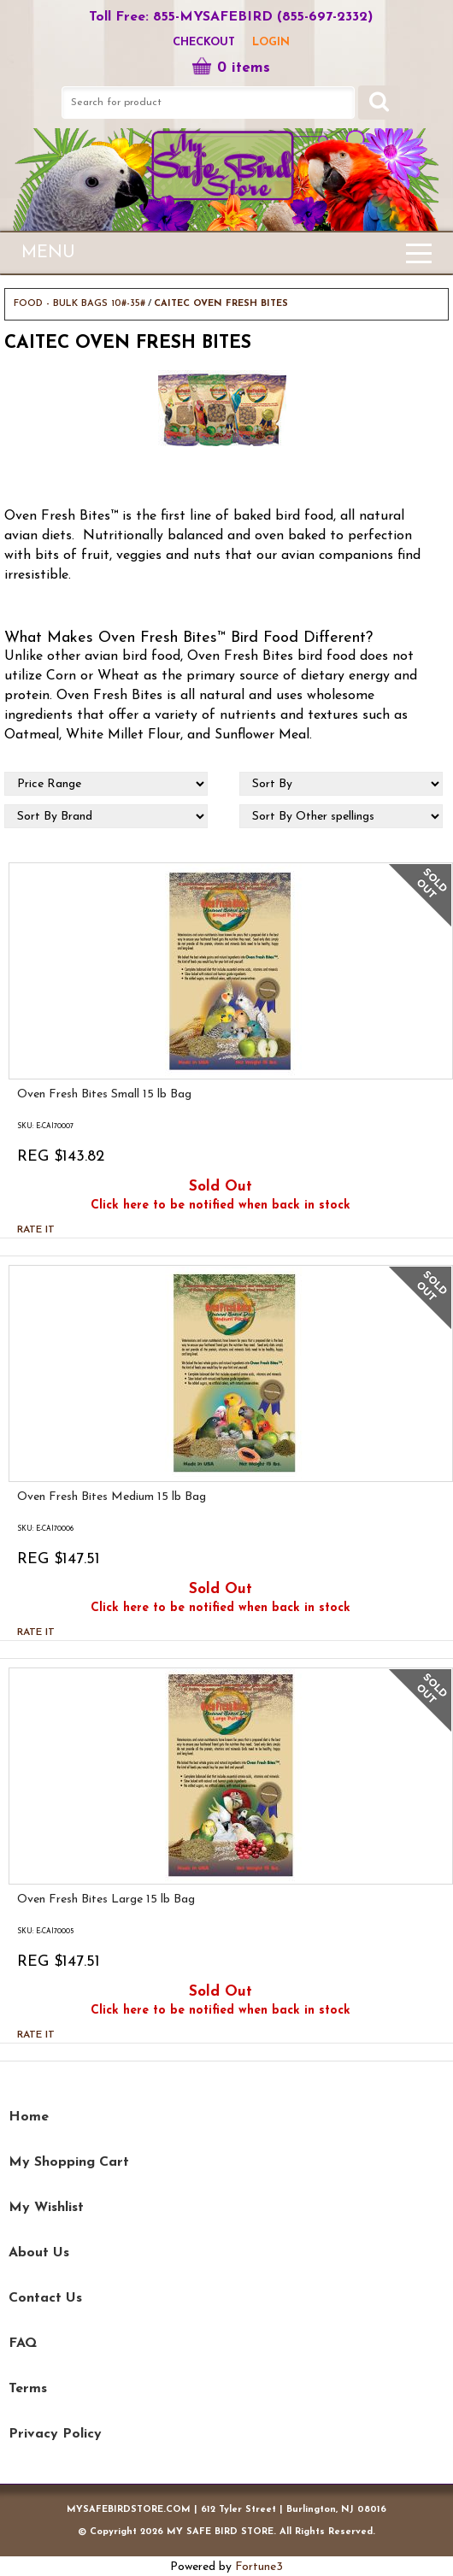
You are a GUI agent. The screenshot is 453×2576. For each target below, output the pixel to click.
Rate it (36, 1230)
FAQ (23, 2343)
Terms (28, 2389)
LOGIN (271, 42)
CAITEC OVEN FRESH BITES (221, 304)
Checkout (204, 42)
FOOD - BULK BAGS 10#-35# (79, 304)
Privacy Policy (55, 2434)
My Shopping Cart (69, 2162)
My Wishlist (46, 2207)
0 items (230, 68)
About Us (39, 2253)
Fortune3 (259, 2567)
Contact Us (45, 2298)
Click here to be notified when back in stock (220, 1205)
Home (29, 2117)
